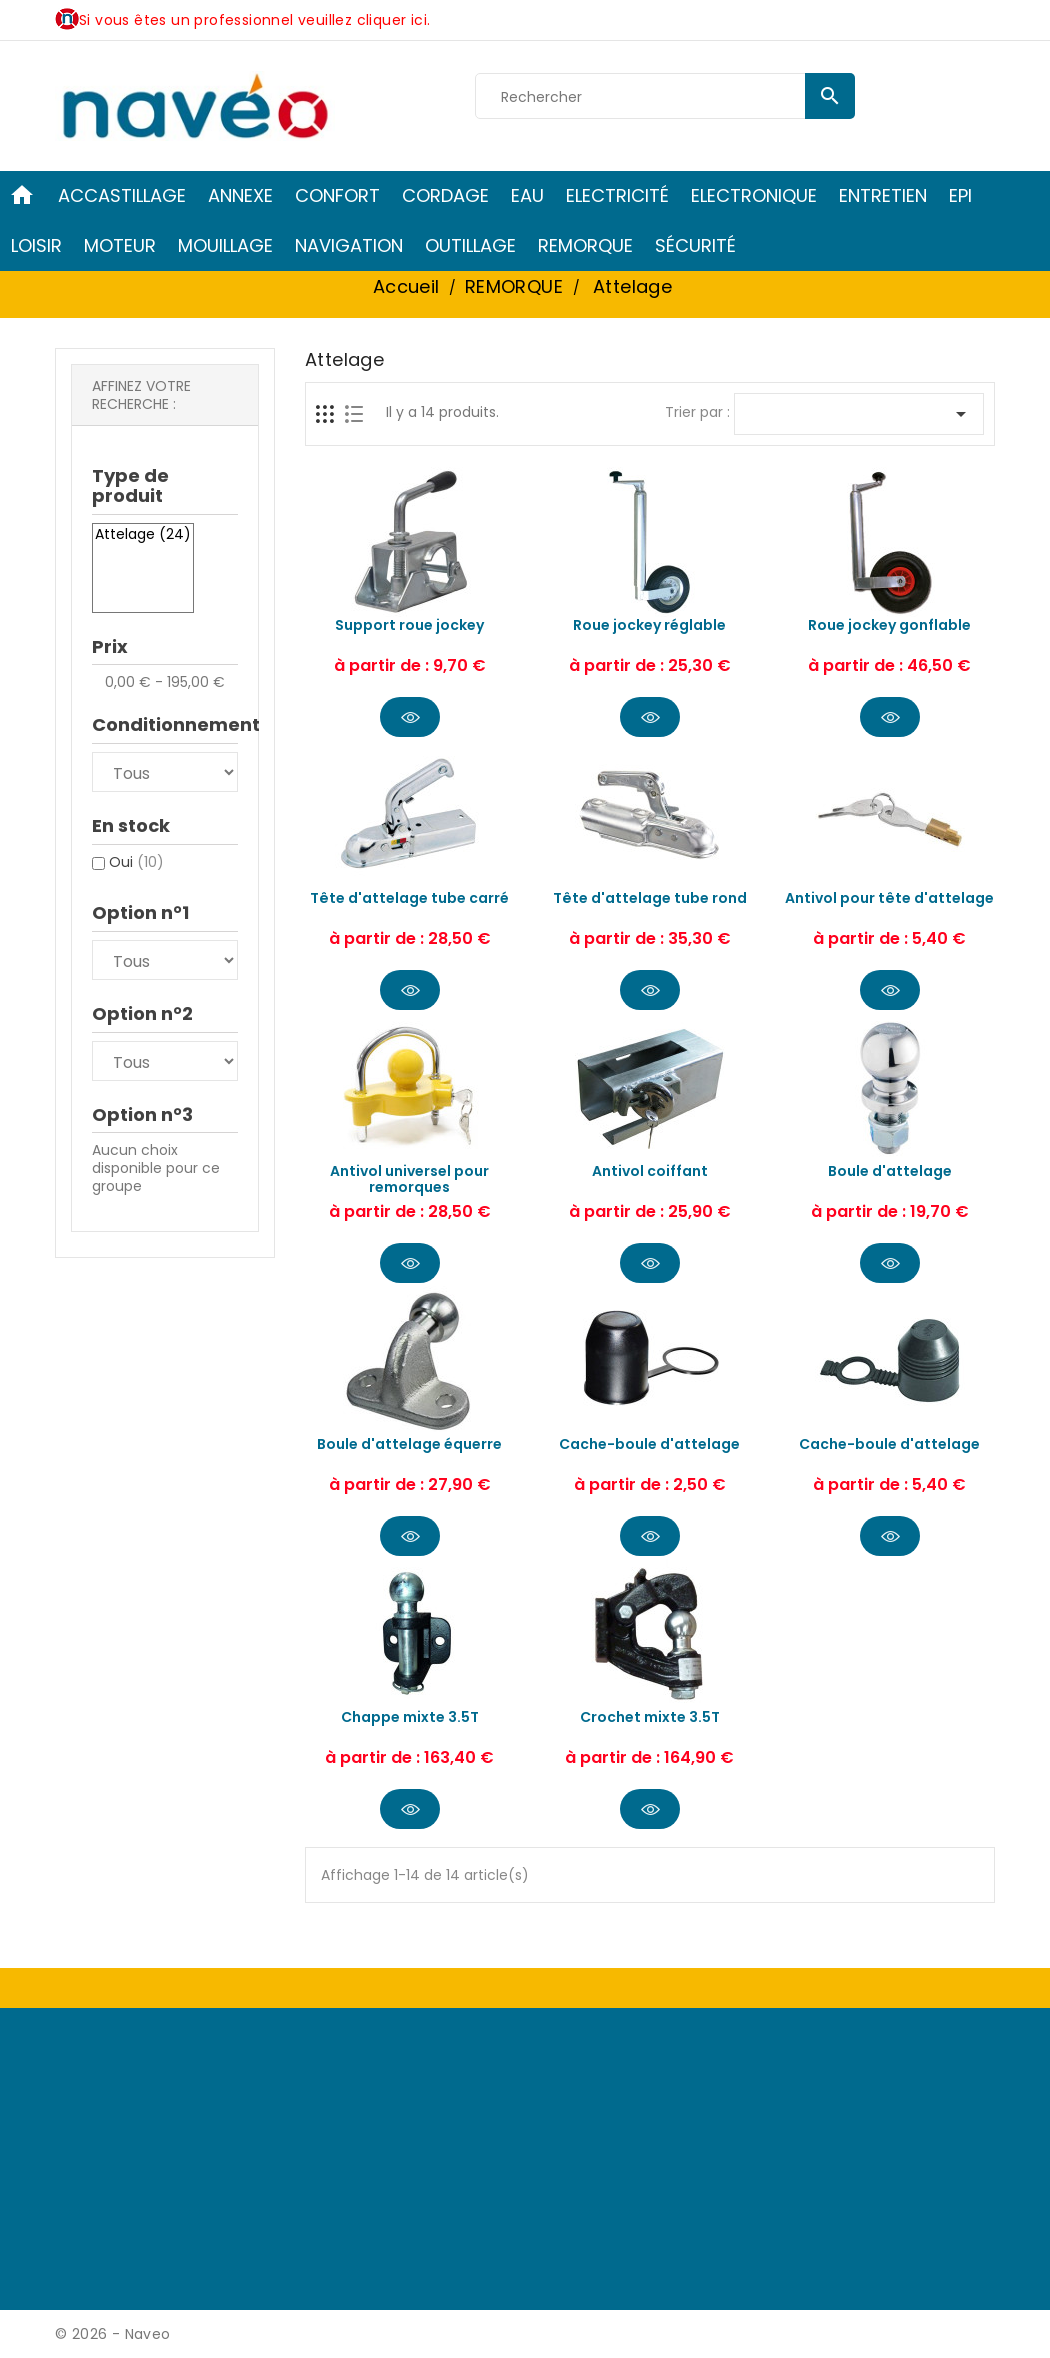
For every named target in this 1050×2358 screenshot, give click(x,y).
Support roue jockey (409, 625)
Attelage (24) (143, 535)
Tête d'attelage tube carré (409, 898)
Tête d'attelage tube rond (650, 898)
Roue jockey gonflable (889, 625)
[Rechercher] (665, 97)
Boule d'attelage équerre (409, 1444)
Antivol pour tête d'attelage (889, 898)
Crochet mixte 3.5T (650, 1717)
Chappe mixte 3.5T (410, 1717)
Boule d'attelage (890, 1171)
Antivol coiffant (650, 1171)
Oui (136, 862)
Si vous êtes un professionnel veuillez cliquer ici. (254, 20)
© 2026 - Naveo (113, 2334)
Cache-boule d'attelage (649, 1444)
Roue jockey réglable (649, 625)
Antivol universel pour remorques (409, 1179)
